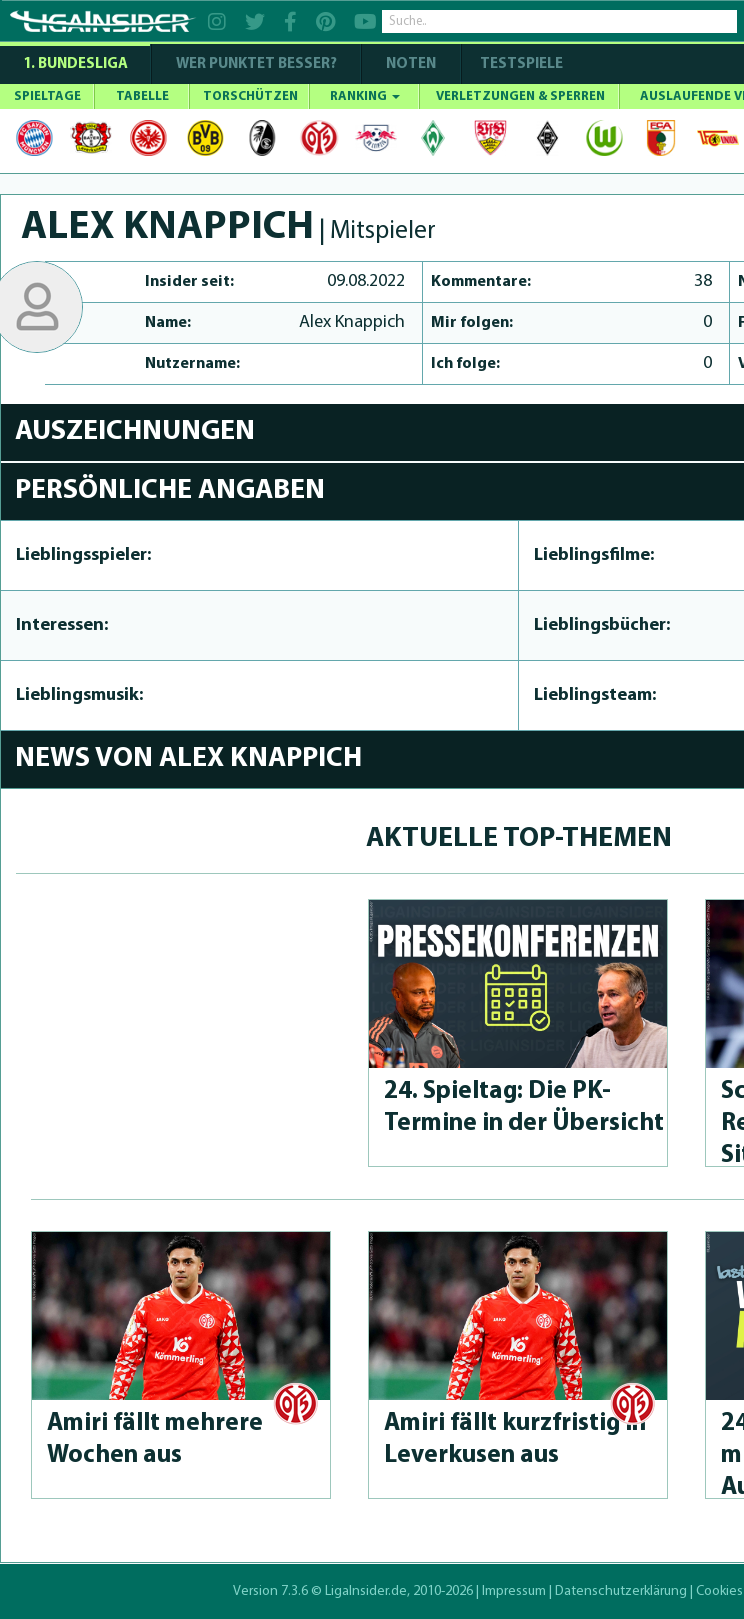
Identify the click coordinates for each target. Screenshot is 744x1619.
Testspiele (520, 64)
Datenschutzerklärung (621, 1591)
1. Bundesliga (75, 64)
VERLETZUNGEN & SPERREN (520, 96)
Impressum (514, 1591)
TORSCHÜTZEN (250, 96)
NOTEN (411, 64)
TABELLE (142, 96)
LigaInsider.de (366, 1591)
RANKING (365, 96)
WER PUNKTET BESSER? (256, 64)
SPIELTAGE (47, 96)
